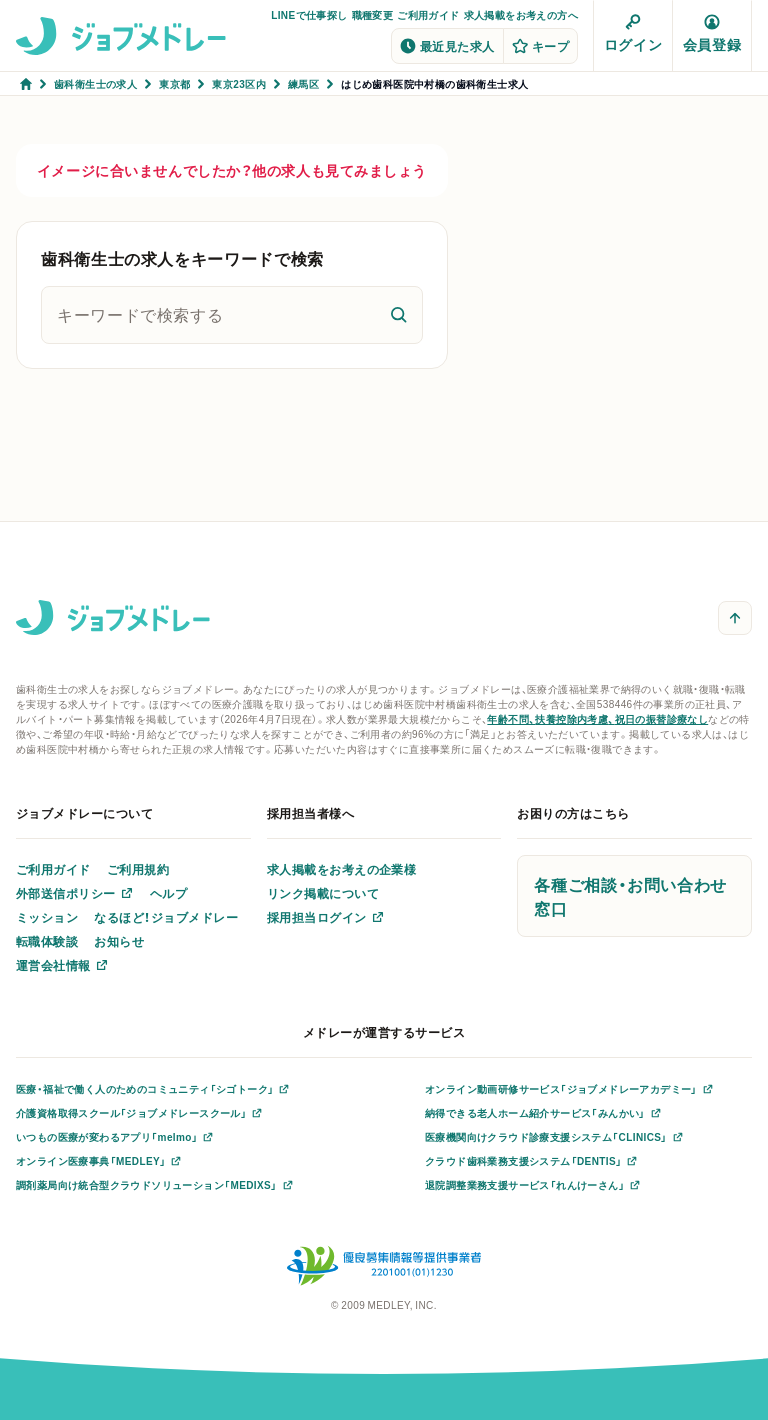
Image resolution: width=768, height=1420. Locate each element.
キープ (540, 46)
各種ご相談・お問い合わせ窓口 (630, 896)
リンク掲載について (323, 893)
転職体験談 (47, 941)
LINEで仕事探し (309, 14)
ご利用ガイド (428, 14)
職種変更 (373, 14)
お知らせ (119, 941)
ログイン (633, 34)
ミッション (47, 917)
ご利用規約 (138, 869)
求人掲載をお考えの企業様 (342, 869)
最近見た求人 (447, 46)
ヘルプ (168, 893)
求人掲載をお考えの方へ (521, 14)
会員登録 (712, 34)
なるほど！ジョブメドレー (166, 917)
